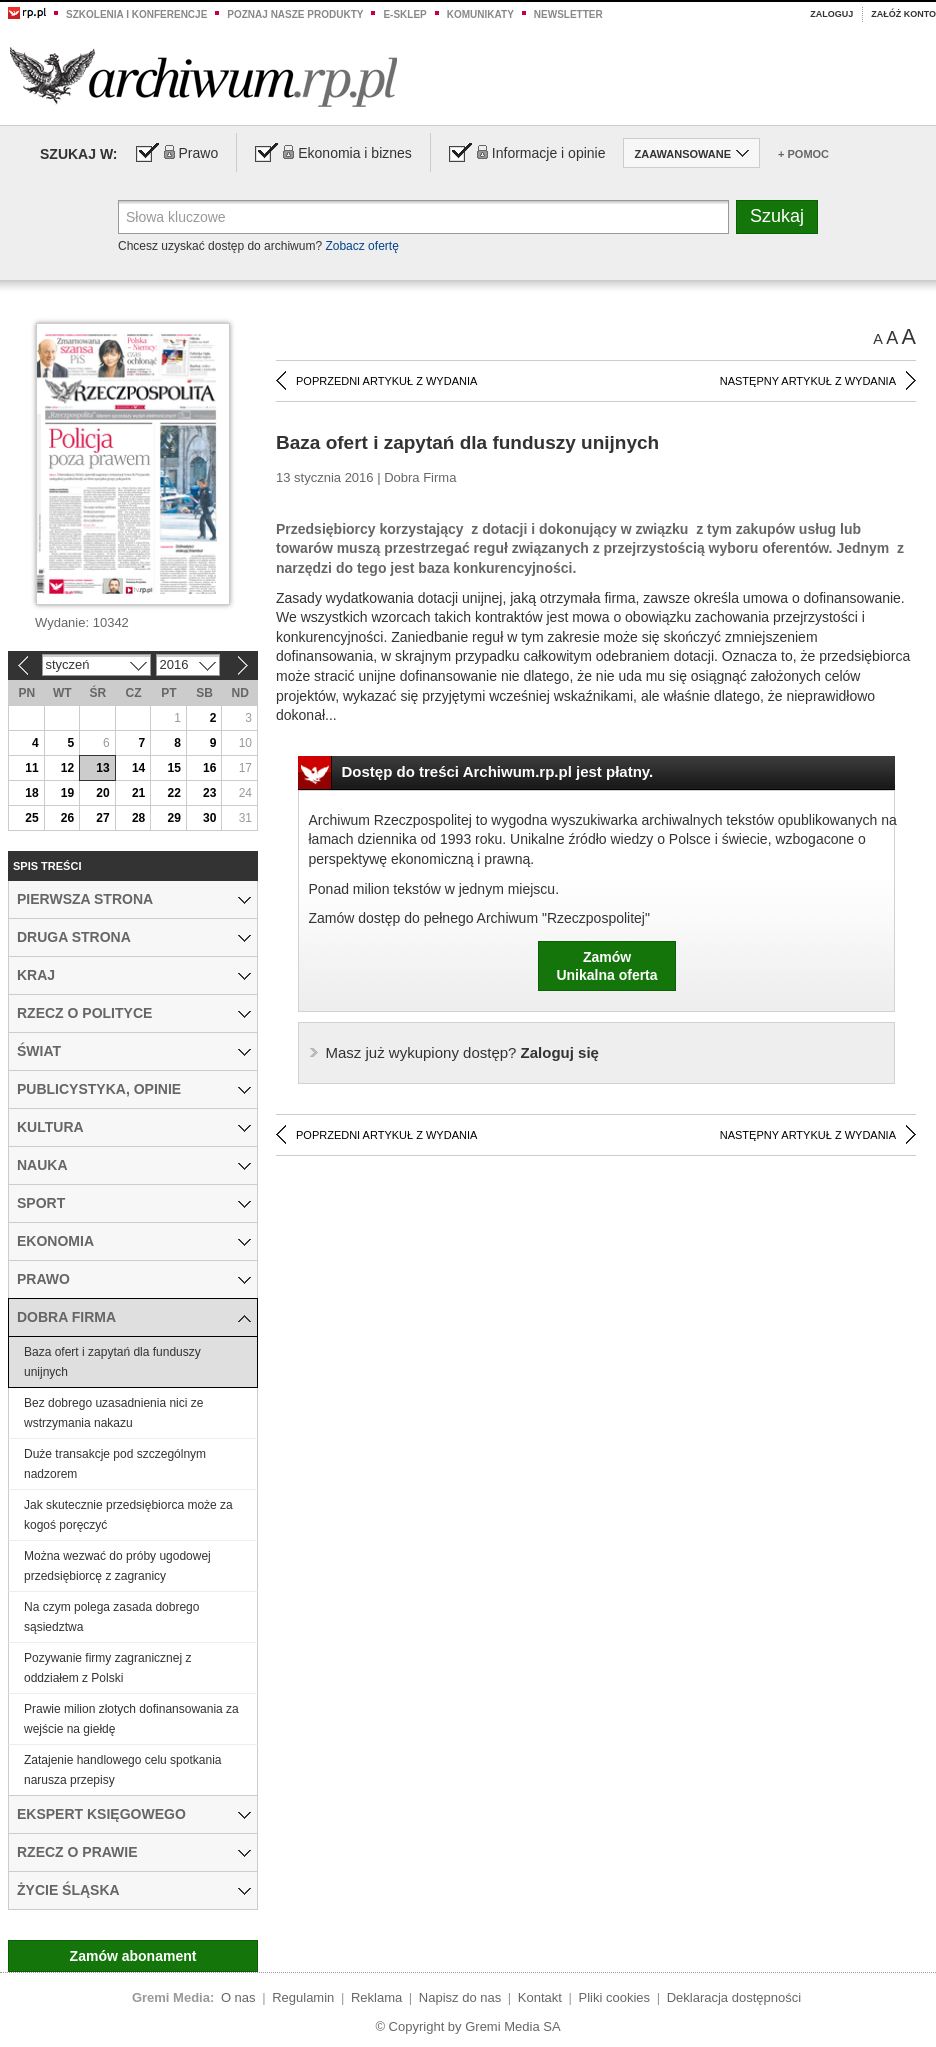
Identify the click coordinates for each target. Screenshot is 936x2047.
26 (67, 818)
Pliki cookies (615, 1997)
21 (138, 793)
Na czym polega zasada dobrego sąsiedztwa (111, 1617)
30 (209, 818)
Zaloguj (831, 14)
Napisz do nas (460, 1997)
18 (31, 793)
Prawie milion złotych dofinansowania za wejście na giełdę (131, 1719)
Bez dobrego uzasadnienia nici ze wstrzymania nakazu (113, 1413)
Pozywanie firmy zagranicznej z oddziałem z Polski (107, 1668)
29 (173, 818)
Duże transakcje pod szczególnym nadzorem (115, 1464)
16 (209, 768)
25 (31, 818)
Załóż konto (903, 14)
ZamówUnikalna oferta (606, 966)
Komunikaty (480, 14)
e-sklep (404, 14)
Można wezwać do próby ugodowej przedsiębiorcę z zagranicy (117, 1566)
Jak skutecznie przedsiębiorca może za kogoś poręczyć (128, 1515)
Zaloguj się (462, 1052)
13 (102, 768)
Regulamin (303, 1997)
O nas (238, 1997)
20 (102, 793)
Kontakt (540, 1997)
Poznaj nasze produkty (295, 14)
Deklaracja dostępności (734, 1997)
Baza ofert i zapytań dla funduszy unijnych (112, 1362)
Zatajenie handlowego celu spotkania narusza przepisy (122, 1770)
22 (173, 793)
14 (138, 768)
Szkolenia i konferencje (136, 14)
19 (67, 793)
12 (67, 768)
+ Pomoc (803, 154)
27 (102, 818)
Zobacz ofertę (361, 246)
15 (173, 768)
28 (138, 818)
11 (31, 768)
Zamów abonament (133, 1956)
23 (209, 793)
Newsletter (568, 14)
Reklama (376, 1997)
